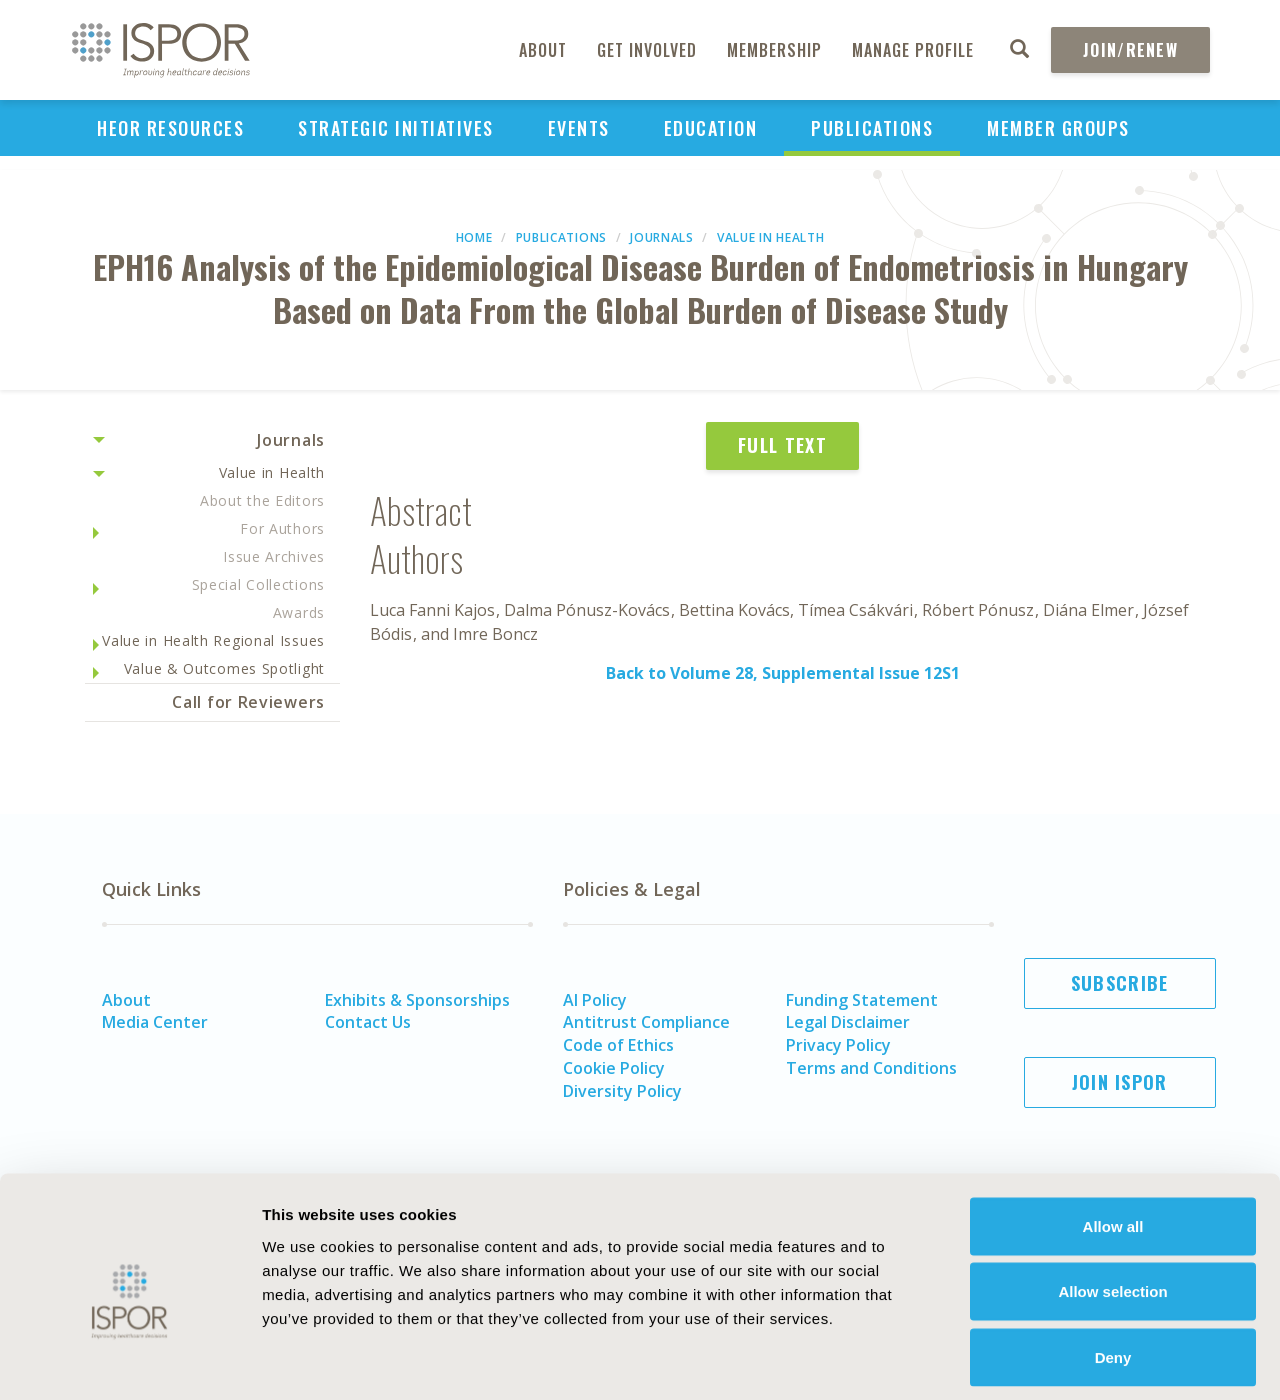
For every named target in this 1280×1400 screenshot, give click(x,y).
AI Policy (595, 1000)
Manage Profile (913, 50)
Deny (1113, 1268)
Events (579, 128)
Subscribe (1120, 983)
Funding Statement (862, 1000)
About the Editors (262, 500)
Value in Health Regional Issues (213, 640)
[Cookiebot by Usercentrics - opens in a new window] (129, 1361)
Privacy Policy (838, 1045)
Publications (872, 128)
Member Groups (1058, 128)
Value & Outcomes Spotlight (224, 668)
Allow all (1113, 1137)
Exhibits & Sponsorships (417, 1000)
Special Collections (258, 584)
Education (711, 128)
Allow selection (1112, 1203)
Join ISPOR (1120, 1082)
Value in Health (771, 237)
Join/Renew (1130, 50)
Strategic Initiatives (396, 128)
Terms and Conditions (871, 1068)
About (543, 50)
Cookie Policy (614, 1068)
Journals (662, 237)
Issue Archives (274, 556)
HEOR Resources (170, 128)
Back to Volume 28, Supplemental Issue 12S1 (783, 673)
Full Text (782, 445)
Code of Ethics (618, 1045)
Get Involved (647, 50)
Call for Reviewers (248, 702)
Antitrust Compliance (646, 1022)
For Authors (282, 528)
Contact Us (368, 1022)
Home (474, 237)
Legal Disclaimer (848, 1022)
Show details (1104, 1360)
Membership (774, 50)
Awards (299, 612)
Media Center (155, 1022)
